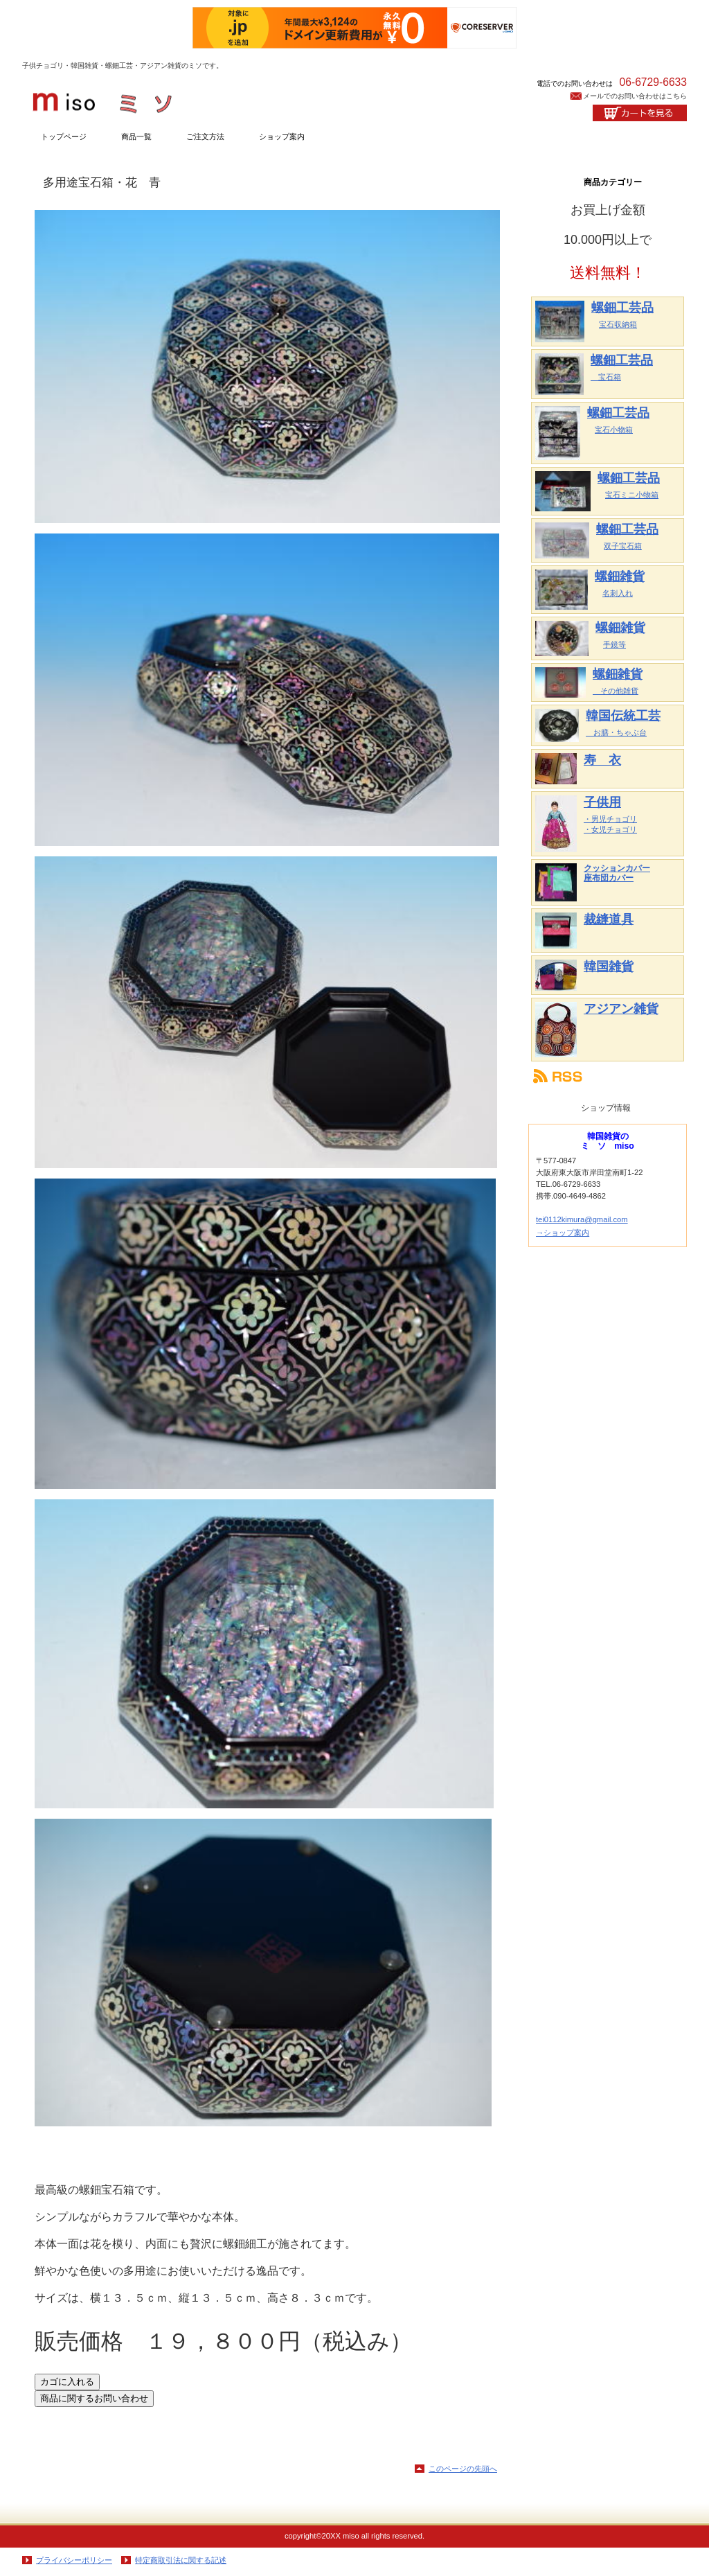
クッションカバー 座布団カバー (617, 873)
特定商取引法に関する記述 (180, 2560)
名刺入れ (617, 593)
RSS (607, 1076)
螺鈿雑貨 (620, 576)
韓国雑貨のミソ (160, 98)
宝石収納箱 (618, 324)
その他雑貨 (615, 691)
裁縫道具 (609, 919)
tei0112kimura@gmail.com (582, 1219)
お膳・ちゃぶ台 (616, 732)
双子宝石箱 (623, 546)
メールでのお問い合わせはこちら (635, 96)
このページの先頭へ (463, 2468)
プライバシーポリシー (74, 2560)
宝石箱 (606, 377)
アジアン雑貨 (621, 1009)
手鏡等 (614, 644)
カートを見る (640, 113)
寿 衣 (602, 760)
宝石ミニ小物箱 (631, 495)
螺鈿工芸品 (622, 308)
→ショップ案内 (562, 1232)
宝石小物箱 (614, 429)
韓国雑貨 (609, 966)
